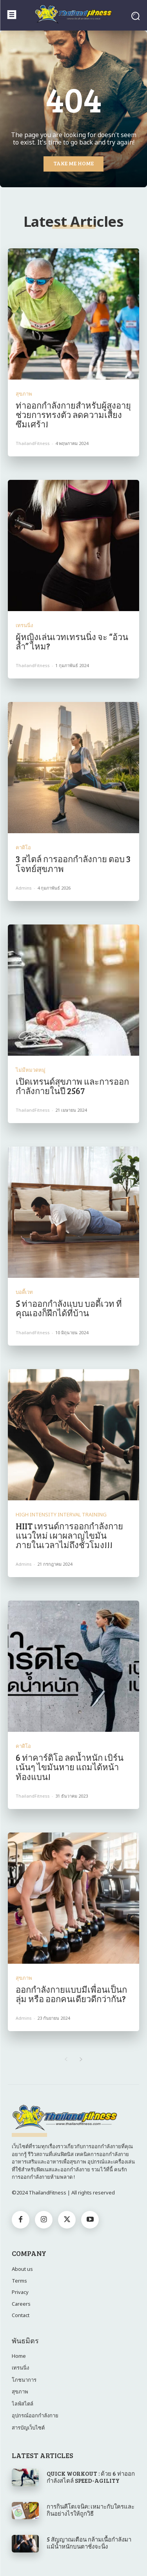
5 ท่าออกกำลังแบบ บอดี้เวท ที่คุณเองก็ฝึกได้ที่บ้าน (69, 1308)
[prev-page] (66, 2059)
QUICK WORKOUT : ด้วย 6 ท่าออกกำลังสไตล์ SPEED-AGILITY (91, 2476)
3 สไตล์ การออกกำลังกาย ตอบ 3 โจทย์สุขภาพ (73, 863)
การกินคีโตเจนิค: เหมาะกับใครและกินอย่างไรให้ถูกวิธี (90, 2509)
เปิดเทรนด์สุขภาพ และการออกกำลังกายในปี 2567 (72, 1085)
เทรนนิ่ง (24, 625)
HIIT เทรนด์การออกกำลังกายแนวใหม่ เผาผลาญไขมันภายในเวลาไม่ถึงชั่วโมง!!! (69, 1535)
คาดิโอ (23, 847)
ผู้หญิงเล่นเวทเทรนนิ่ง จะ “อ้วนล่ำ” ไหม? (72, 641)
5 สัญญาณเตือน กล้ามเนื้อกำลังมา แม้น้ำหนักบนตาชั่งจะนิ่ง (89, 2542)
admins (24, 888)
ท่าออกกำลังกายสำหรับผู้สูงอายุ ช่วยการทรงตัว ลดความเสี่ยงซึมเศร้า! (73, 414)
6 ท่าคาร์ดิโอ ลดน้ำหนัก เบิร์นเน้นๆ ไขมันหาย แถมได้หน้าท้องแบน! (69, 1766)
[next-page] (81, 2059)
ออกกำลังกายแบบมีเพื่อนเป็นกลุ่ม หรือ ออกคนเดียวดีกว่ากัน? (71, 1993)
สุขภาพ (24, 393)
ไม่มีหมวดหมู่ (30, 1070)
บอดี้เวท (24, 1292)
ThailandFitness (33, 443)
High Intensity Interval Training (61, 1514)
